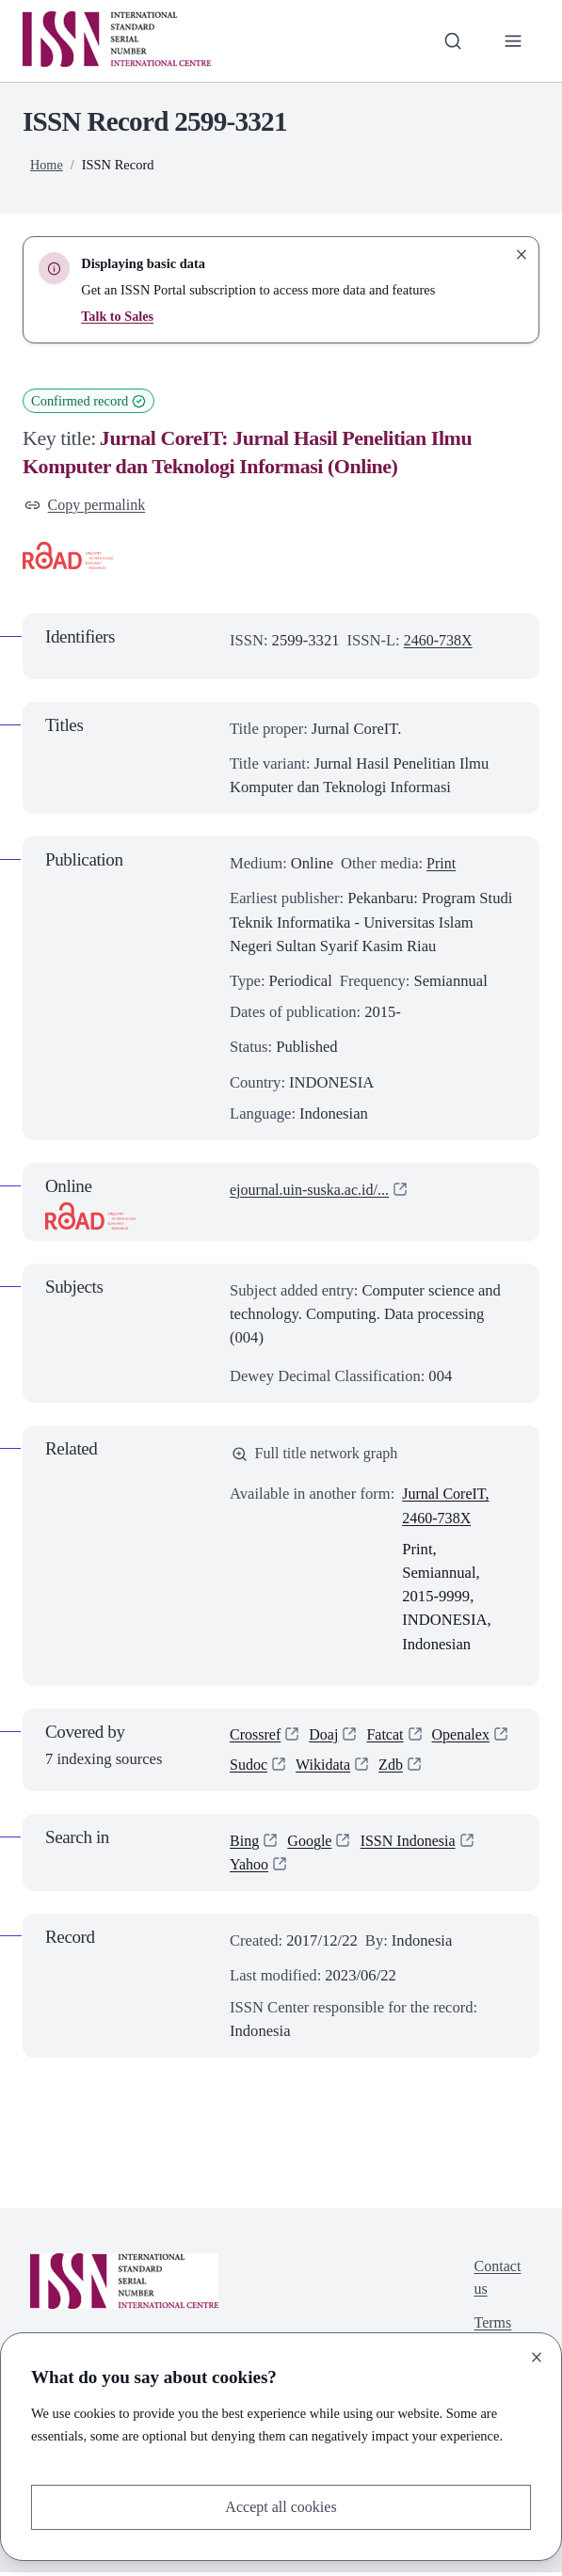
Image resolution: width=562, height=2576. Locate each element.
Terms (492, 2330)
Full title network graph (317, 1455)
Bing (245, 1845)
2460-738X (439, 641)
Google (311, 1845)
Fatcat (389, 1737)
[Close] (537, 2357)
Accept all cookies (281, 2507)
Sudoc (249, 1768)
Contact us (497, 2283)
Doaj (326, 1737)
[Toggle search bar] (451, 41)
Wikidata (325, 1768)
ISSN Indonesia (411, 1845)
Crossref (256, 1737)
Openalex (466, 1737)
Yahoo (250, 1869)
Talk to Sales (117, 316)
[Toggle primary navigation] (512, 41)
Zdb (395, 1768)
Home (46, 164)
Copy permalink (86, 506)
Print (441, 864)
